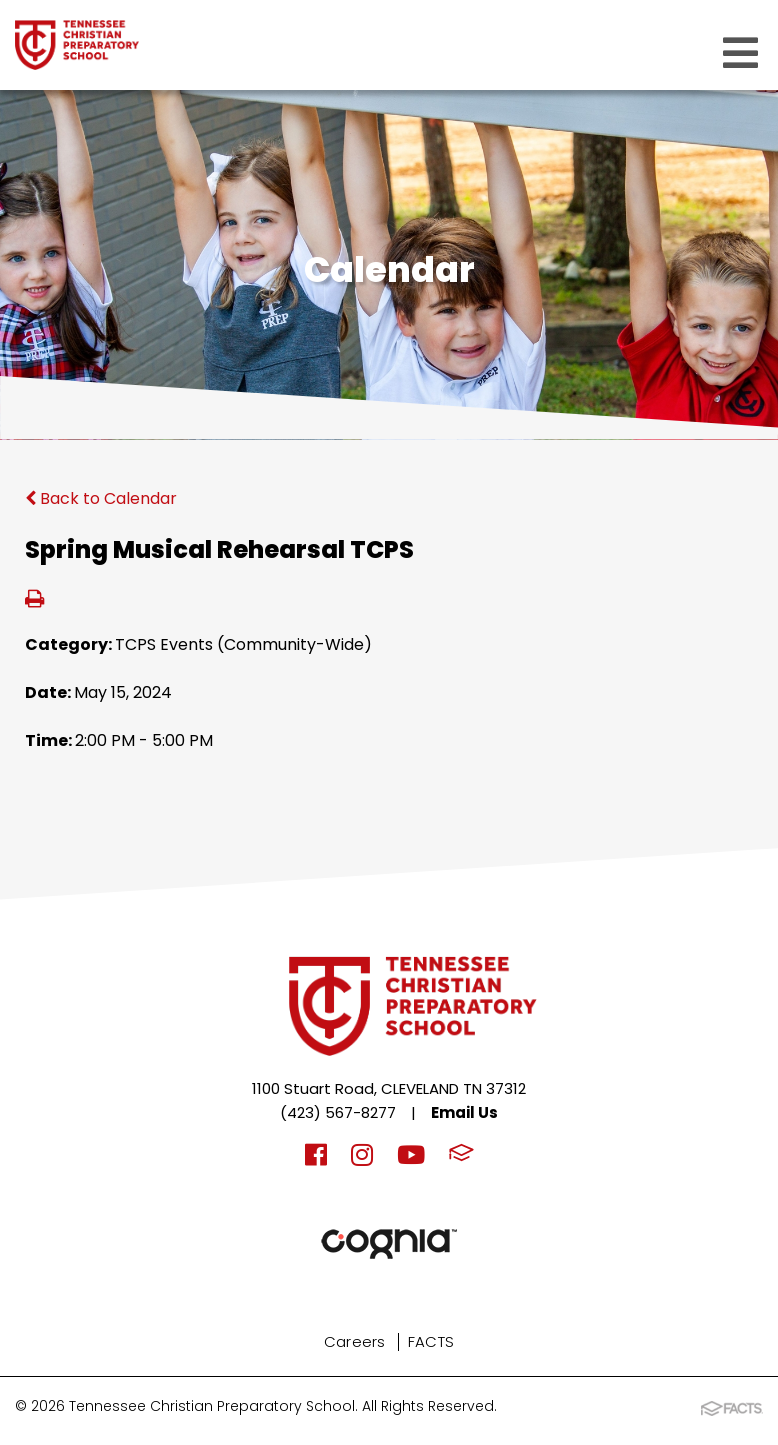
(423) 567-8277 (338, 1112)
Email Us (464, 1112)
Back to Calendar (101, 498)
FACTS (431, 1341)
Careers (355, 1341)
